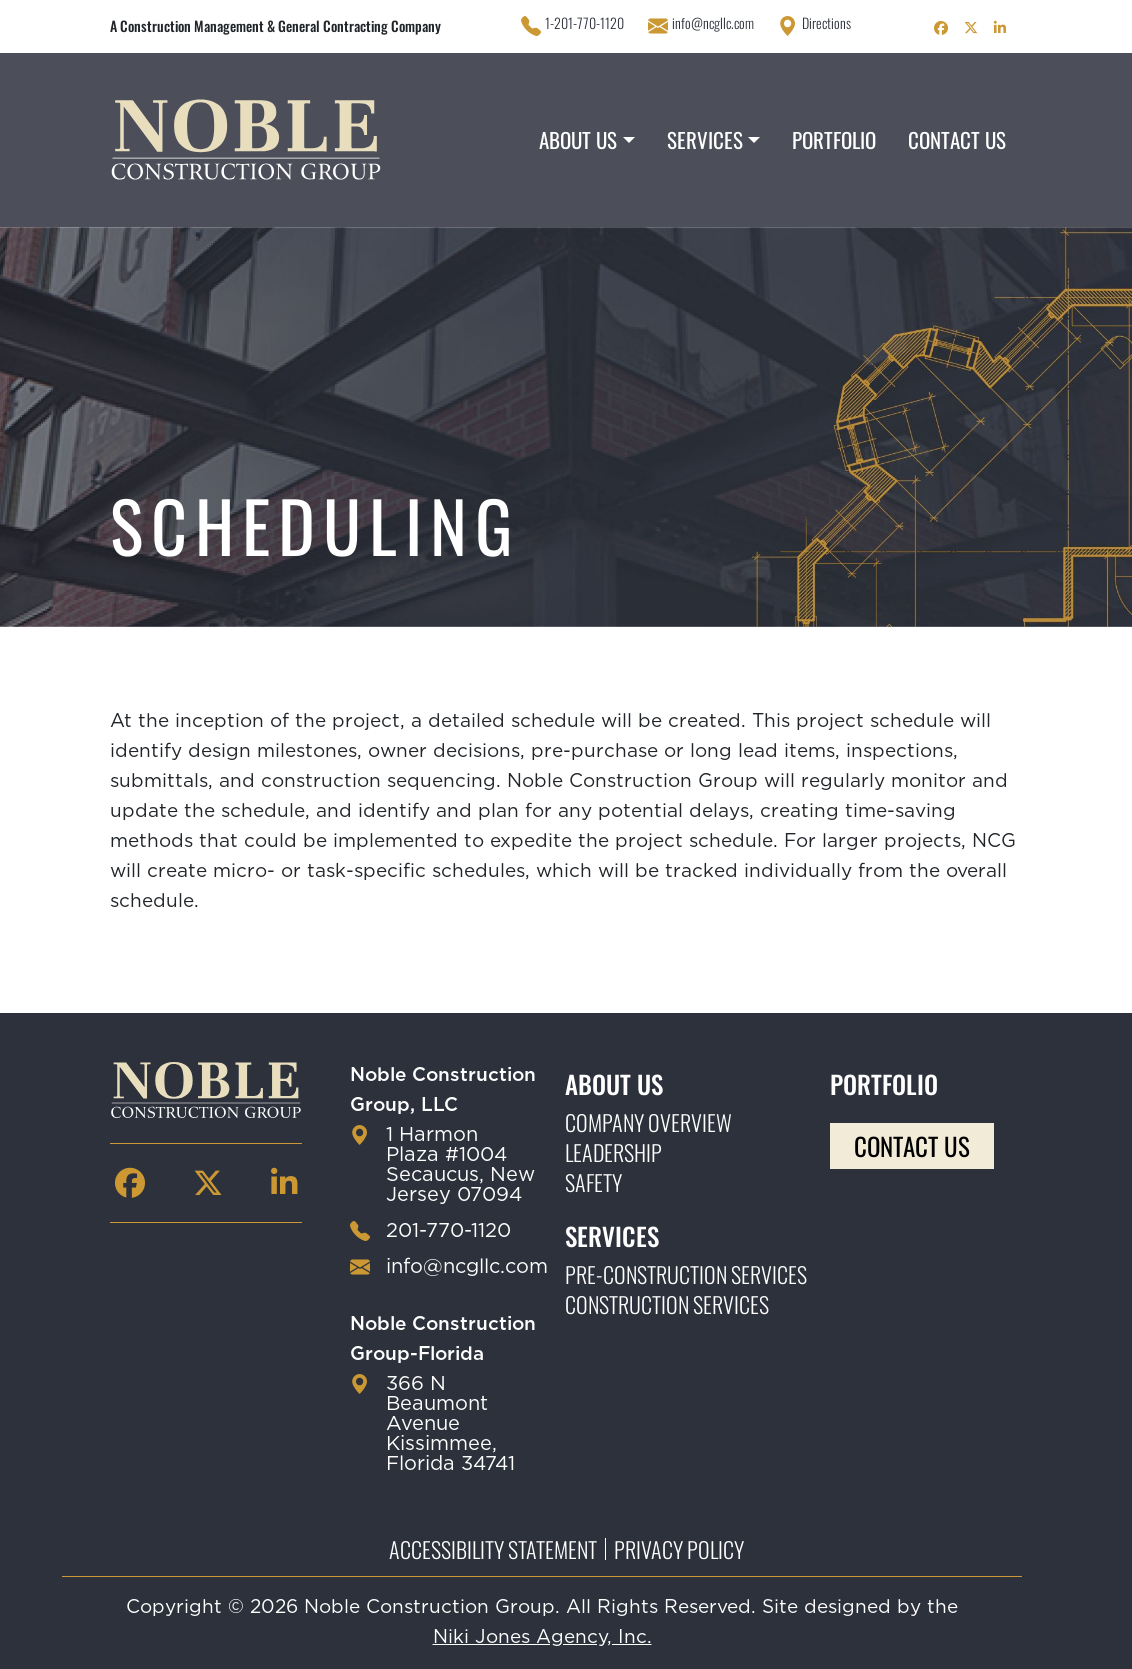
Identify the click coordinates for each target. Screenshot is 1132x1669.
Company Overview (648, 1122)
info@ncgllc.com (713, 23)
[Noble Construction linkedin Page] (1000, 26)
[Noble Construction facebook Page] (941, 26)
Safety (593, 1182)
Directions (826, 23)
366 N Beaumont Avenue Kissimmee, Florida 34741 (450, 1424)
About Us (578, 139)
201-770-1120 (448, 1231)
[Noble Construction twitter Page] (971, 26)
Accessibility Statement (493, 1549)
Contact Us (957, 139)
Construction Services (667, 1304)
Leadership (613, 1152)
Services (705, 139)
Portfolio (834, 139)
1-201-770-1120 (584, 23)
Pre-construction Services (686, 1274)
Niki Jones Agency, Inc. (542, 1637)
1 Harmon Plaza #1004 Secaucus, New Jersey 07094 (460, 1165)
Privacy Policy (679, 1549)
